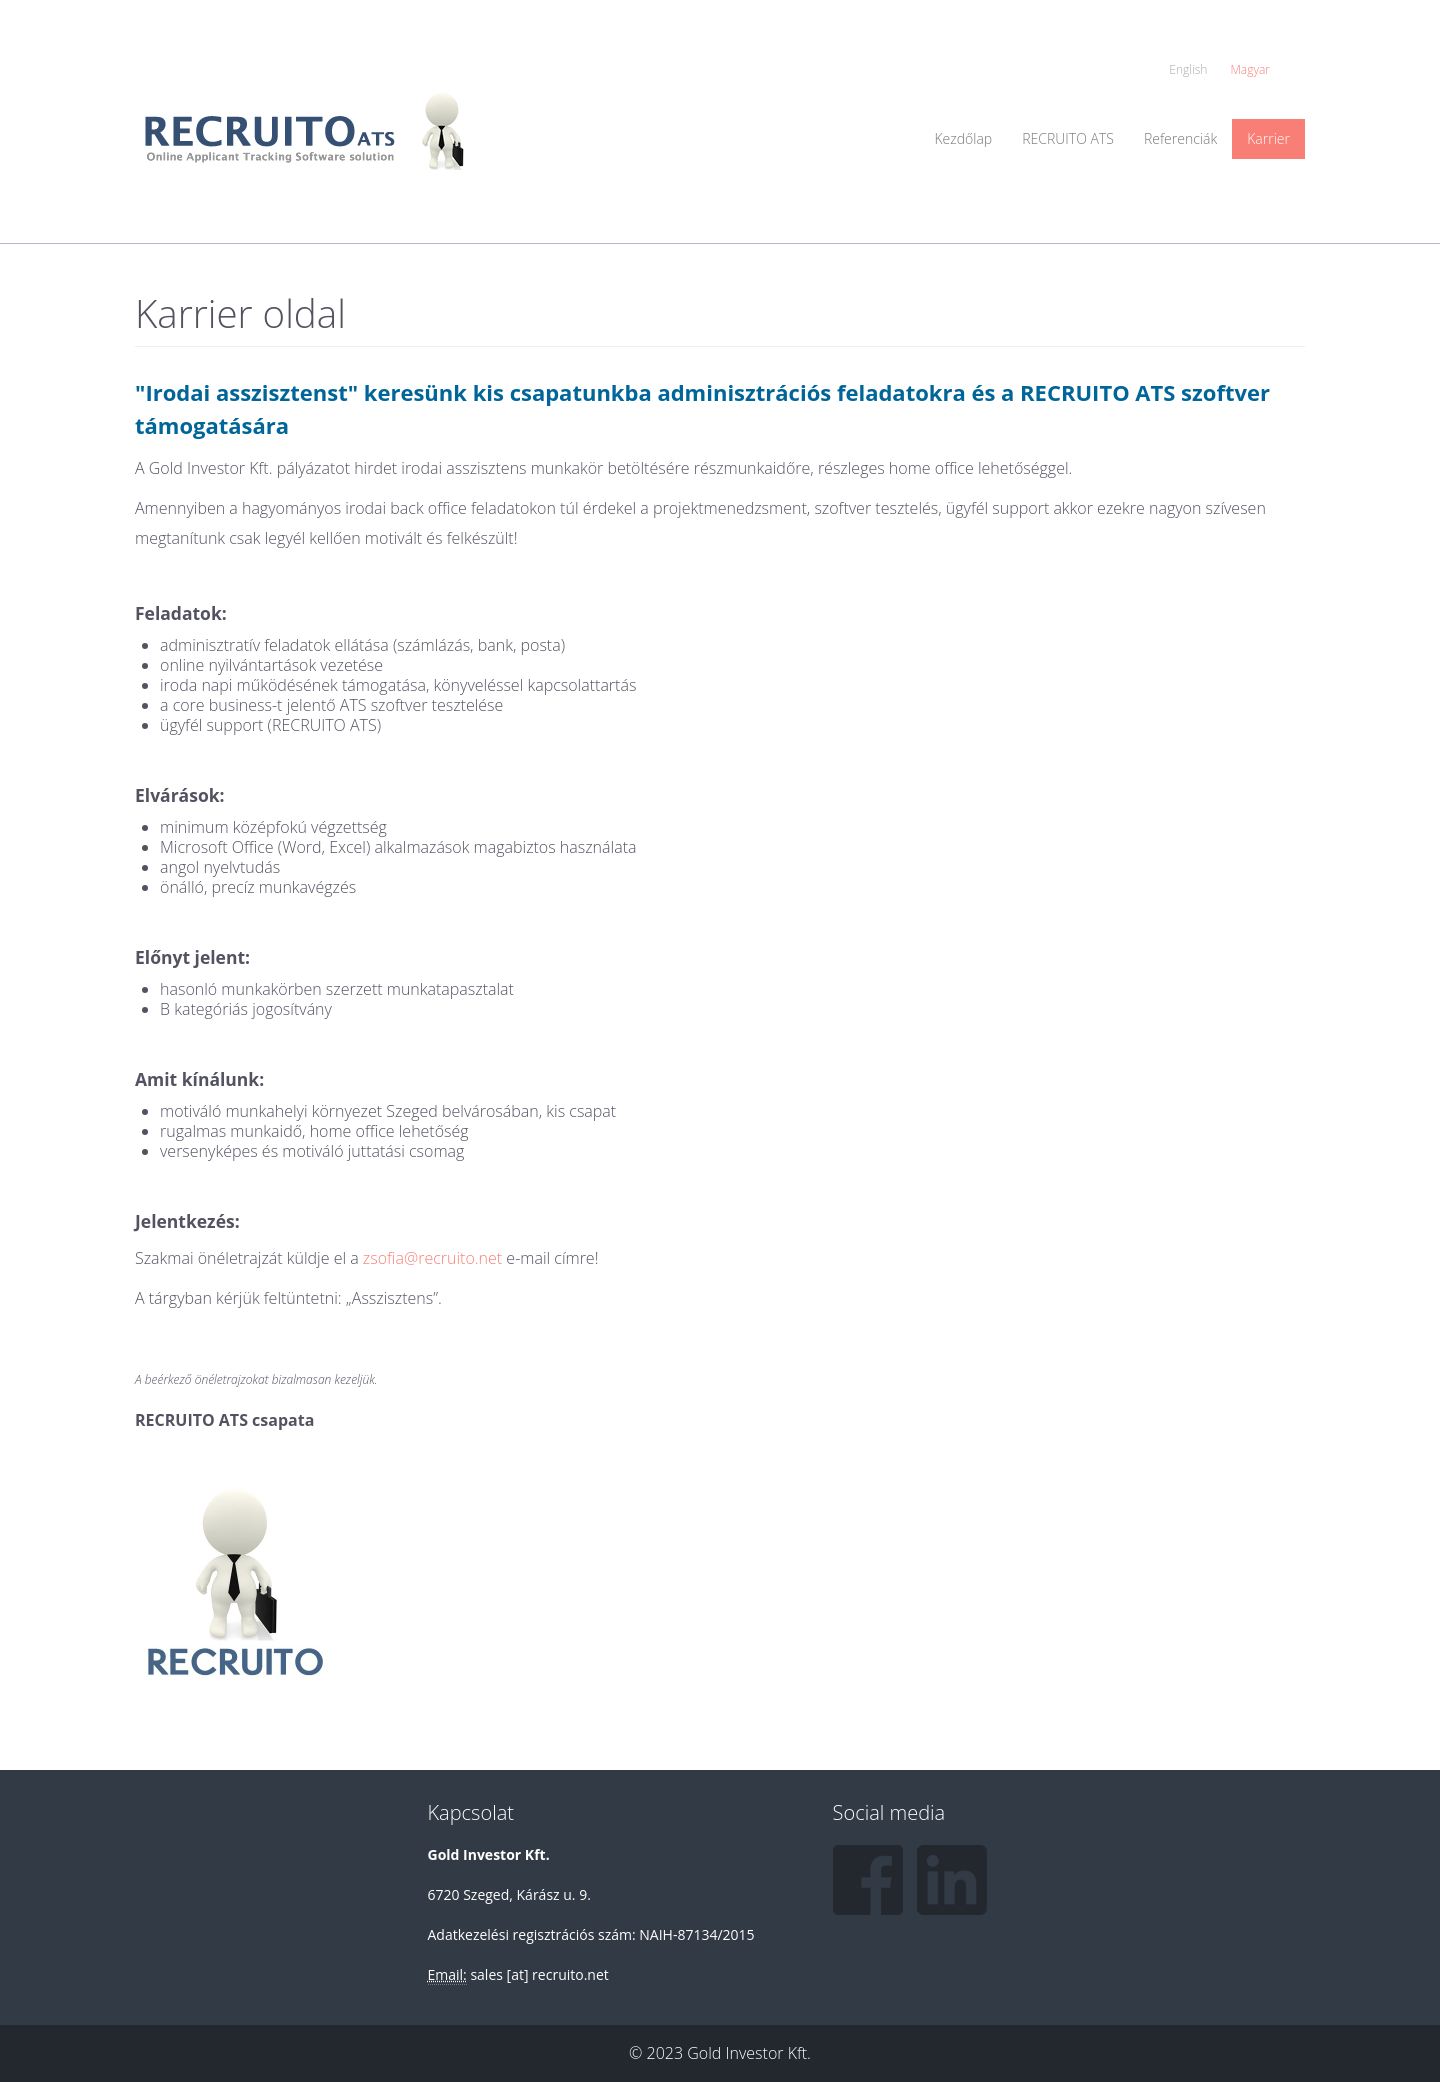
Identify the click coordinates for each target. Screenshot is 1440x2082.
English (1188, 69)
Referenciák (1180, 138)
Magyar (1251, 69)
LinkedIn (952, 1880)
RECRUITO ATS (1068, 138)
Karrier (1268, 138)
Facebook (868, 1880)
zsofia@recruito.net (432, 1258)
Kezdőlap (963, 138)
